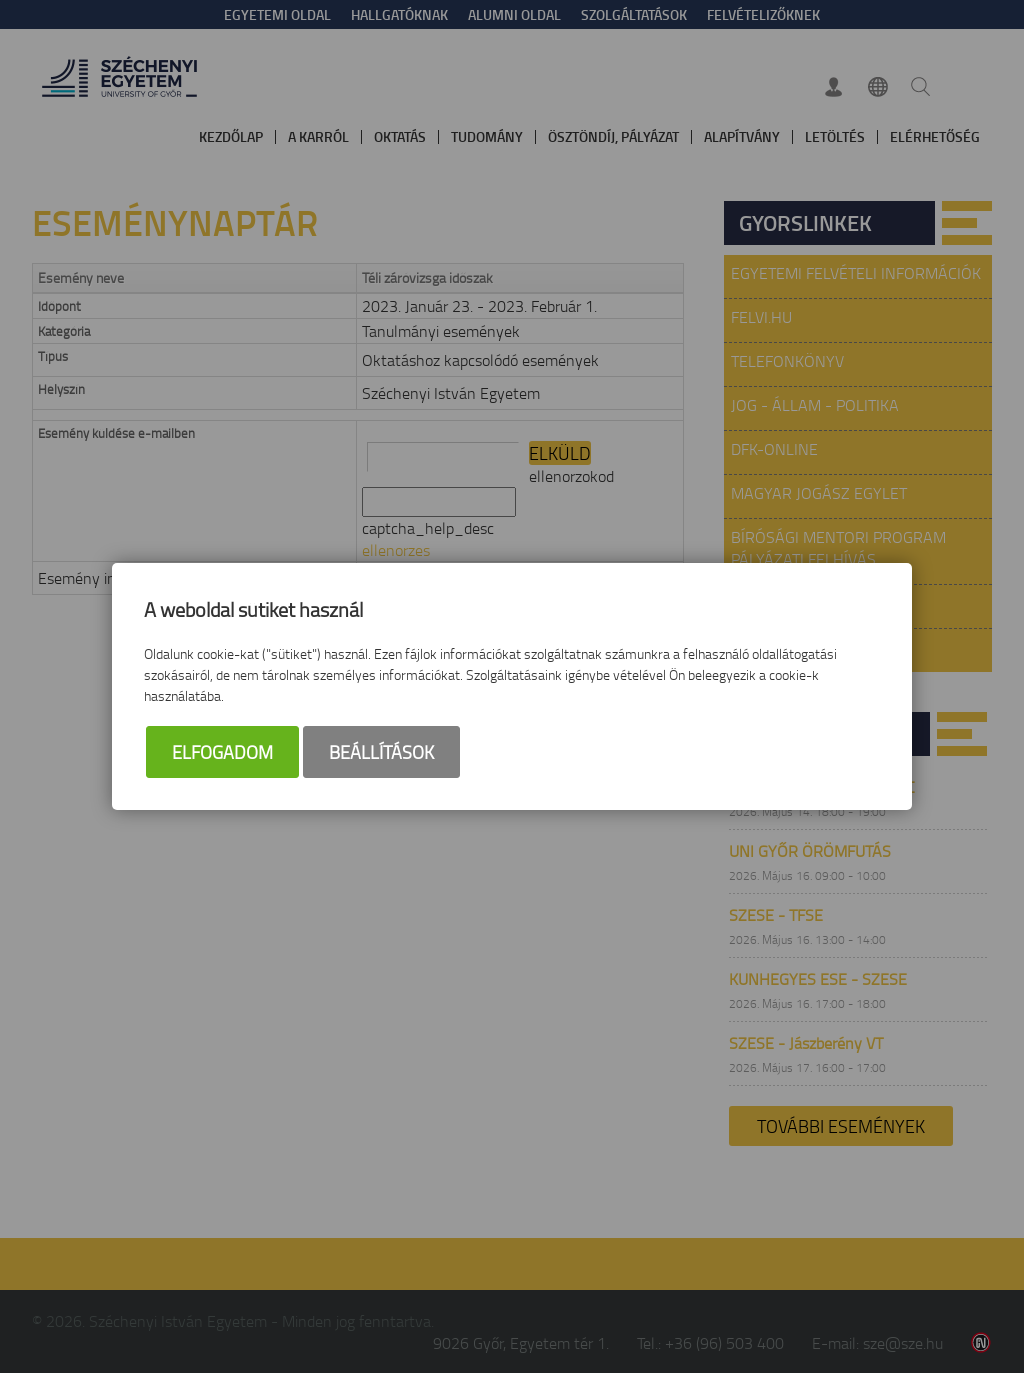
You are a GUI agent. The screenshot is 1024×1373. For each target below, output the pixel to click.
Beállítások (381, 752)
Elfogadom (222, 752)
